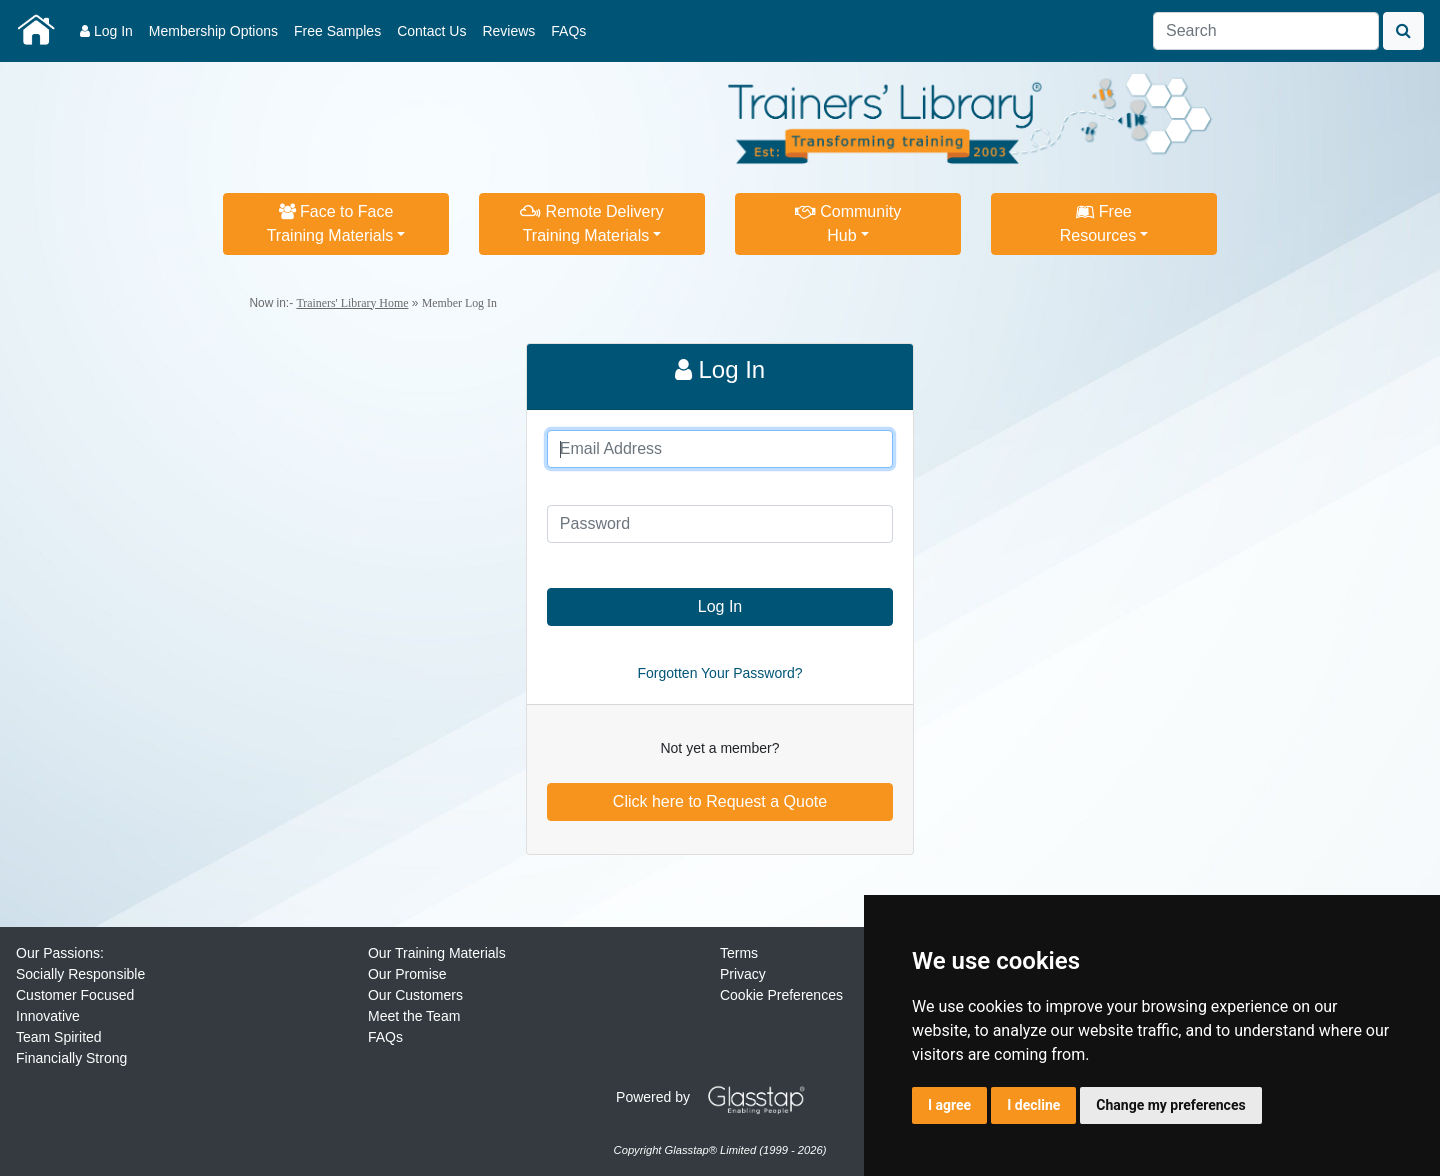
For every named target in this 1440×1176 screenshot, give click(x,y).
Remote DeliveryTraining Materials (592, 223)
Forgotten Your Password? (720, 673)
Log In (106, 31)
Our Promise (407, 974)
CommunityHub (848, 223)
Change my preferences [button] (1170, 1105)
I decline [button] (1033, 1105)
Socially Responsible (80, 974)
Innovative (48, 1016)
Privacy (743, 974)
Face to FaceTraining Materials (330, 223)
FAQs (568, 31)
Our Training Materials (437, 953)
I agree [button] (949, 1105)
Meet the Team (414, 1016)
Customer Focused (75, 995)
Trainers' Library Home (352, 303)
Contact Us (431, 31)
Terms (739, 953)
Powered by (718, 1097)
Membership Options (213, 31)
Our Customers (415, 995)
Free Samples (337, 31)
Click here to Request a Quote (720, 801)
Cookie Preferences (781, 995)
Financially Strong (71, 1058)
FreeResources (1098, 223)
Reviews (508, 31)
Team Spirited (59, 1037)
